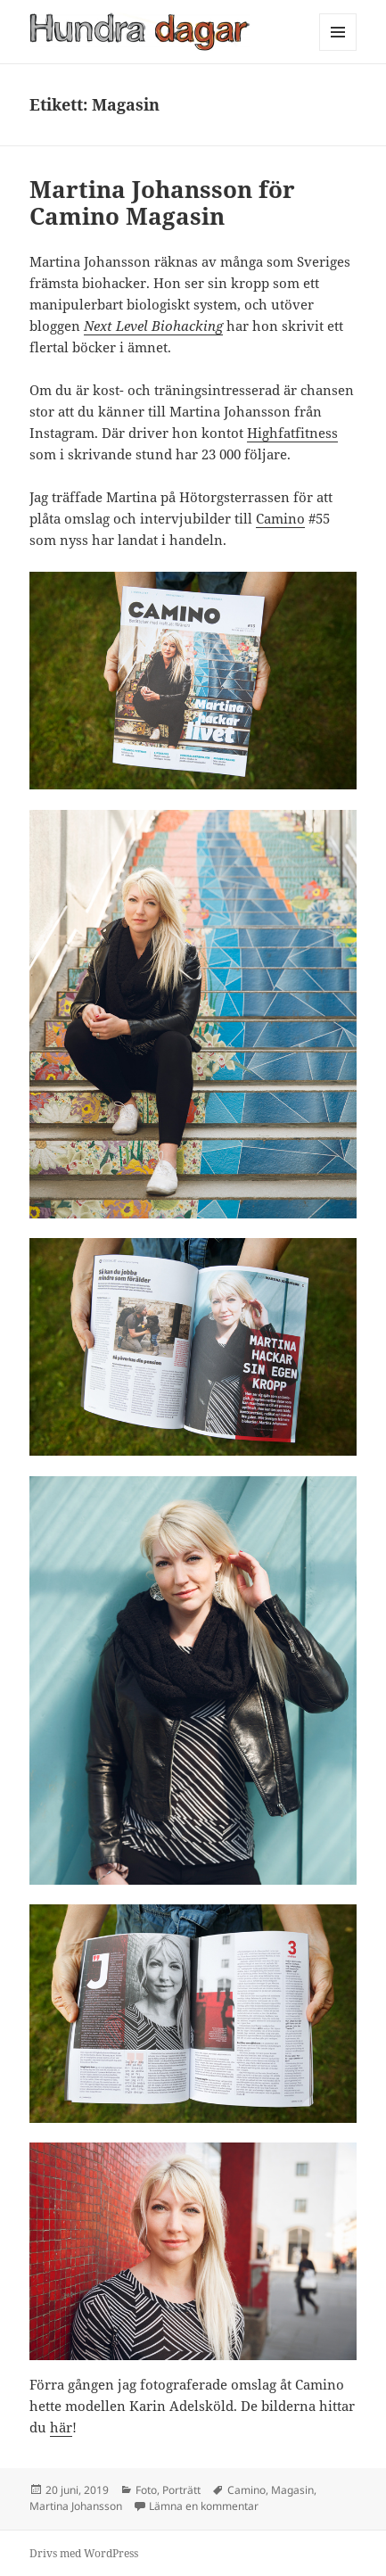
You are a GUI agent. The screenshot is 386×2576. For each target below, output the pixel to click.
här (61, 2427)
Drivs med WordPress (83, 2553)
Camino (280, 518)
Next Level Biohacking (153, 325)
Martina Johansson (75, 2506)
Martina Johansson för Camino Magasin (162, 202)
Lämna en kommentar (204, 2506)
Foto (146, 2490)
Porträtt (181, 2490)
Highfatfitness (292, 433)
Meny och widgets (338, 50)
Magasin (292, 2490)
